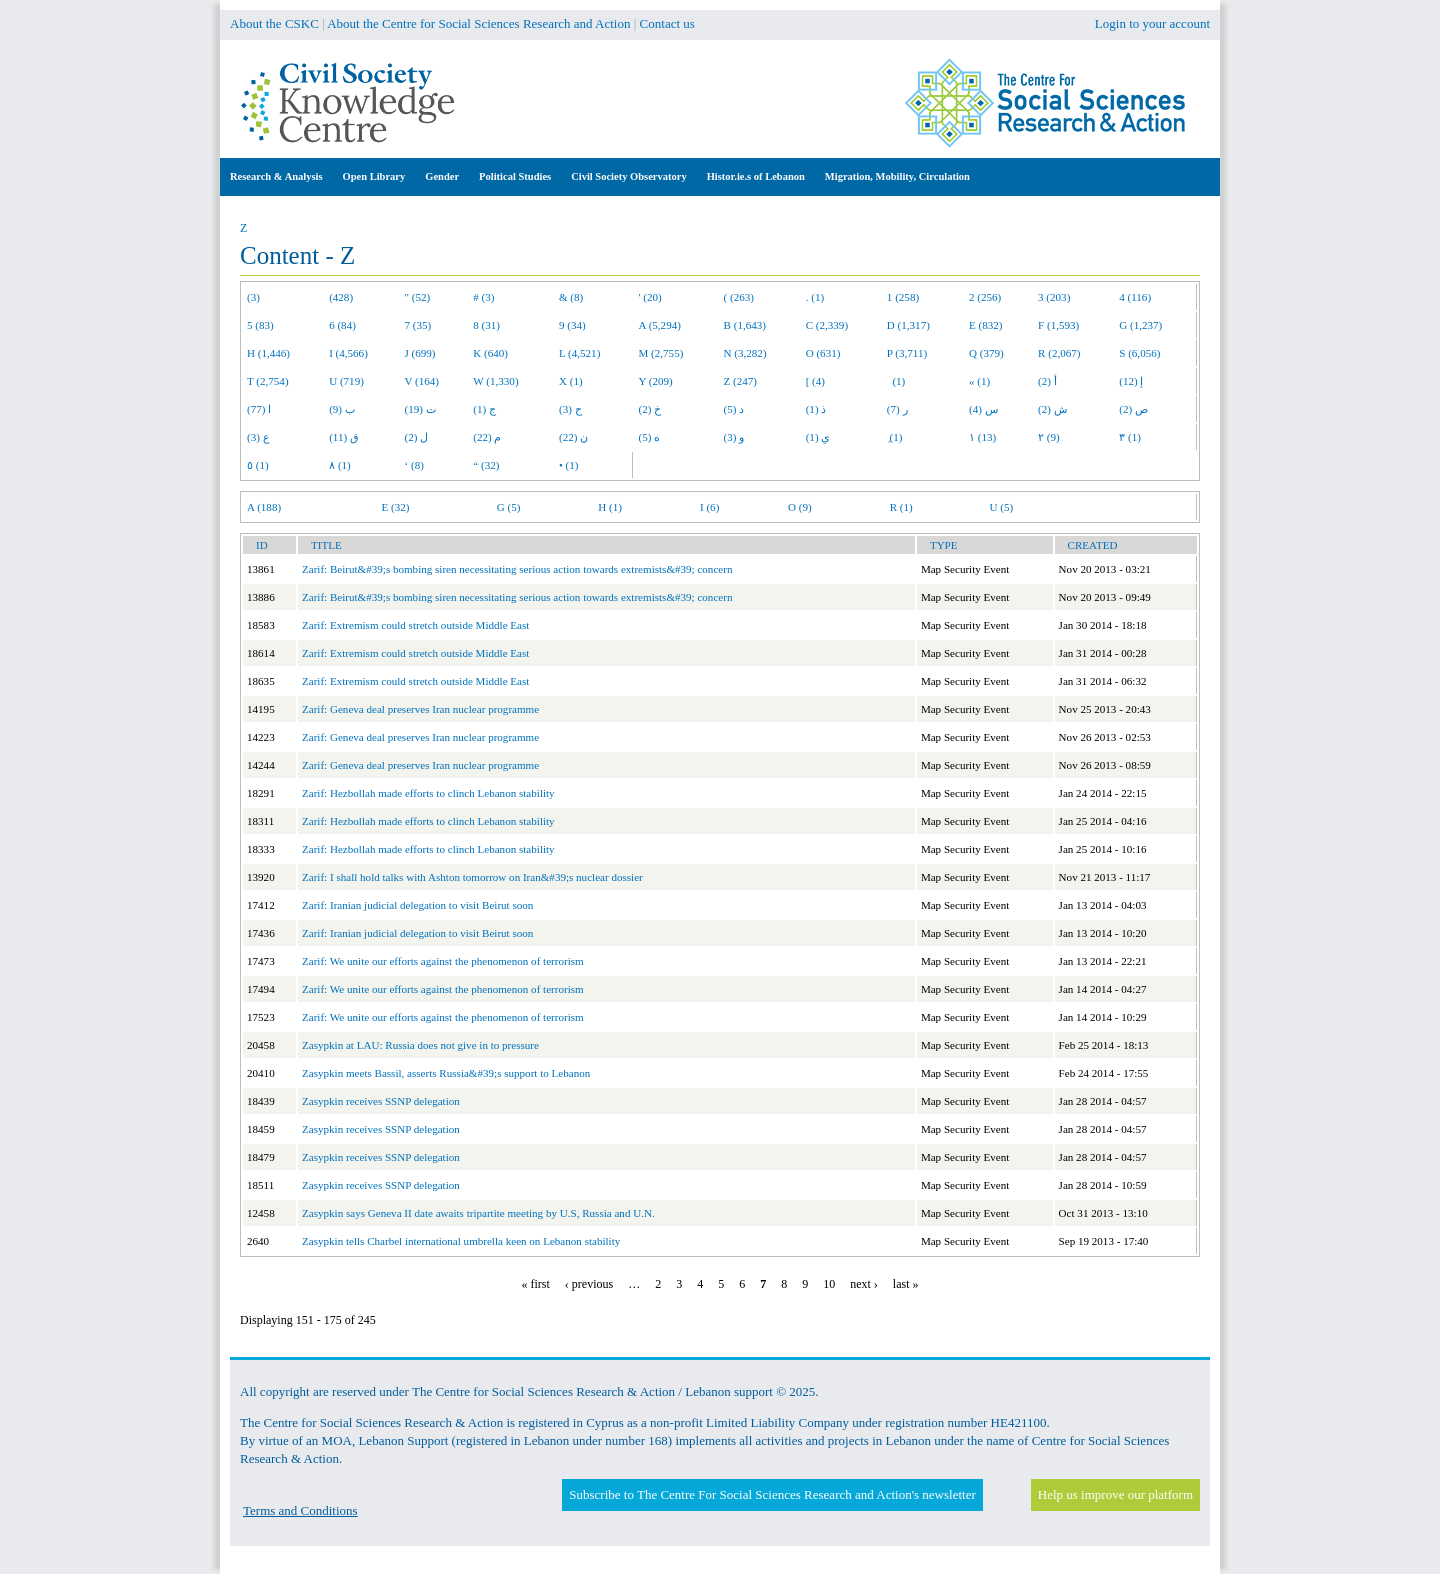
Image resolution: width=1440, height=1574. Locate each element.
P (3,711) (907, 353)
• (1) (569, 465)
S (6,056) (1139, 353)
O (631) (823, 353)
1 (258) (903, 297)
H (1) (610, 507)
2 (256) (985, 297)
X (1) (571, 381)
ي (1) (818, 437)
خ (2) (650, 409)
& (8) (571, 297)
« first (536, 1284)
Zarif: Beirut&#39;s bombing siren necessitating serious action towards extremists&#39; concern (517, 569)
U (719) (346, 381)
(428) (341, 297)
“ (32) (486, 465)
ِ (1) (895, 437)
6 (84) (342, 325)
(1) (896, 381)
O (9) (800, 507)
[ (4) (815, 381)
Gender (442, 176)
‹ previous (589, 1284)
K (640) (490, 353)
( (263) (739, 297)
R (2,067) (1059, 353)
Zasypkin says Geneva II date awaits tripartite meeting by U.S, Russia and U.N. (478, 1213)
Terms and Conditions (300, 1510)
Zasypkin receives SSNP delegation (381, 1101)
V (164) (422, 381)
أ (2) (1047, 381)
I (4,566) (348, 353)
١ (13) (982, 437)
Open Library (374, 176)
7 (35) (418, 325)
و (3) (734, 437)
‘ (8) (414, 465)
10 (829, 1284)
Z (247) (741, 381)
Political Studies (515, 176)
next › (864, 1284)
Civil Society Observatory (628, 176)
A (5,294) (660, 325)
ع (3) (258, 437)
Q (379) (986, 353)
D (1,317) (908, 325)
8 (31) (486, 325)
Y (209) (656, 381)
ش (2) (1052, 409)
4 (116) (1135, 297)
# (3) (483, 297)
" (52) (418, 297)
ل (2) (417, 437)
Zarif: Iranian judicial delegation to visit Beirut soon (417, 905)
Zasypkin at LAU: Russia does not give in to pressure (420, 1045)
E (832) (986, 325)
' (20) (650, 297)
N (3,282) (745, 353)
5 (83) (260, 325)
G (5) (509, 507)
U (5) (1001, 507)
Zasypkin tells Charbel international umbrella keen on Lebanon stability (461, 1241)
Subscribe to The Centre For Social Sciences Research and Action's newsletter (772, 1494)
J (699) (420, 353)
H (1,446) (268, 353)
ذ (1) (816, 409)
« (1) (979, 381)
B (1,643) (745, 325)
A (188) (264, 507)
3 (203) (1054, 297)
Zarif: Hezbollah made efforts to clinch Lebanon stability (428, 793)
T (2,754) (268, 381)
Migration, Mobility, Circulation (897, 176)
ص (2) (1133, 409)
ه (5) (650, 437)
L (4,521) (579, 353)
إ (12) (1131, 381)
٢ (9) (1049, 437)
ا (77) (259, 409)
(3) (253, 297)
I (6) (709, 507)
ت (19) (420, 409)
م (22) (487, 437)
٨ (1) (340, 465)
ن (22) (573, 437)
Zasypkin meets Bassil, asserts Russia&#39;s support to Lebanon (446, 1073)
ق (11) (344, 437)
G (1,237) (1140, 325)
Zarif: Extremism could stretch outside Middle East (415, 625)
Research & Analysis (276, 176)
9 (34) (572, 325)
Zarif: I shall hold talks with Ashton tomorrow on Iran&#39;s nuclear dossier (472, 877)
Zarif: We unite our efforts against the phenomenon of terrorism (443, 961)
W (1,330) (495, 381)
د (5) (734, 409)
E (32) (396, 507)
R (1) (901, 507)
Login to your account (1152, 23)
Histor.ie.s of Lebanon (756, 176)
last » (906, 1284)
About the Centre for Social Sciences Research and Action (478, 23)
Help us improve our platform (1115, 1494)
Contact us (667, 23)
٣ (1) (1130, 437)
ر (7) (897, 409)
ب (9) (342, 409)
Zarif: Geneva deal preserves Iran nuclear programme (420, 709)
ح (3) (570, 409)
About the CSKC (274, 23)
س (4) (983, 409)
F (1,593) (1058, 325)
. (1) (815, 297)
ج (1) (484, 409)
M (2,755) (661, 353)
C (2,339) (827, 325)
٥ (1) (258, 465)
